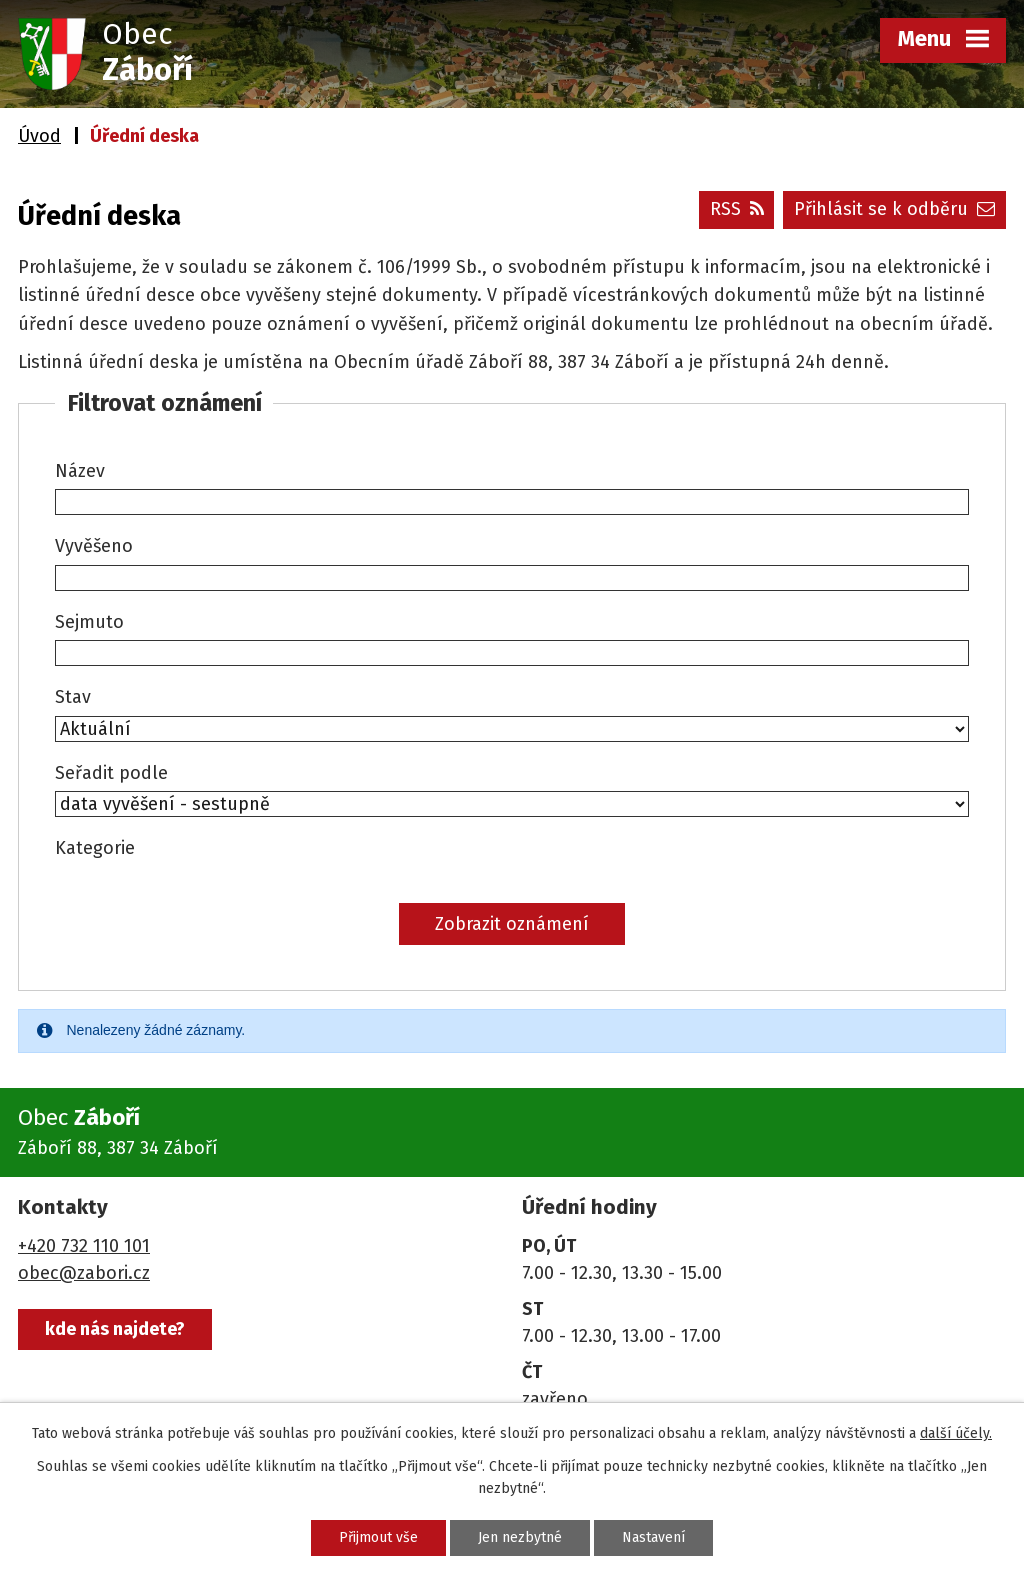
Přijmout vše (378, 1537)
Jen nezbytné (520, 1537)
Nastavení (653, 1537)
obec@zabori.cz (84, 1273)
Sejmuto (89, 622)
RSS (737, 209)
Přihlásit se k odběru (894, 209)
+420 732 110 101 (84, 1246)
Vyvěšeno (94, 546)
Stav (73, 697)
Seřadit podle (111, 773)
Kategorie (95, 848)
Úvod (39, 136)
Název (80, 471)
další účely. (956, 1433)
